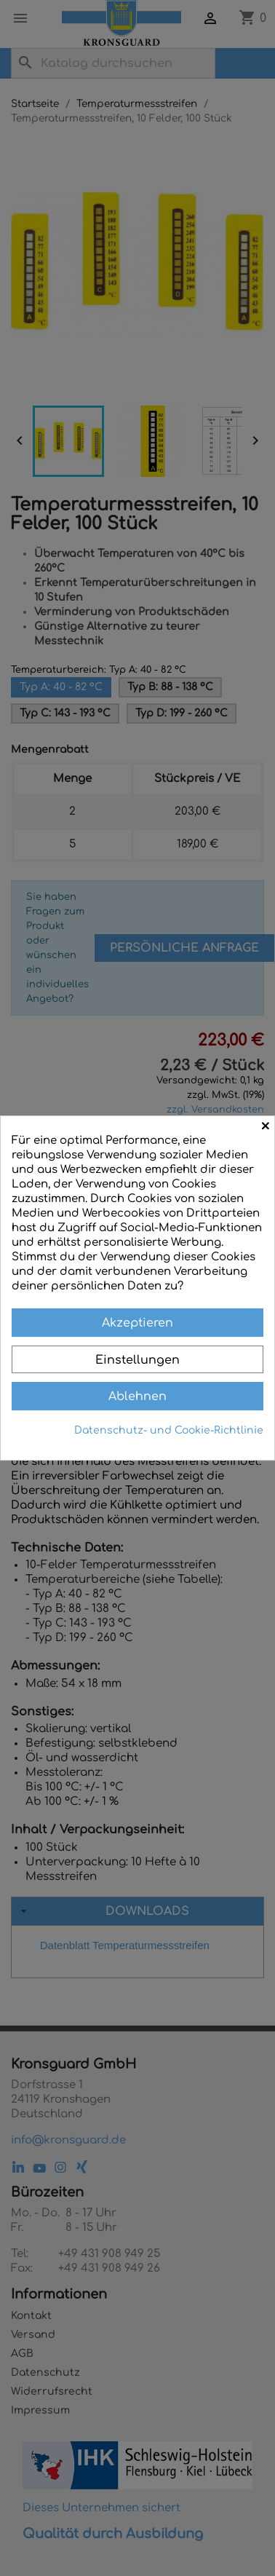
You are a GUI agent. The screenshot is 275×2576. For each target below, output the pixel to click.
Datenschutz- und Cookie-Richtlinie (168, 1430)
